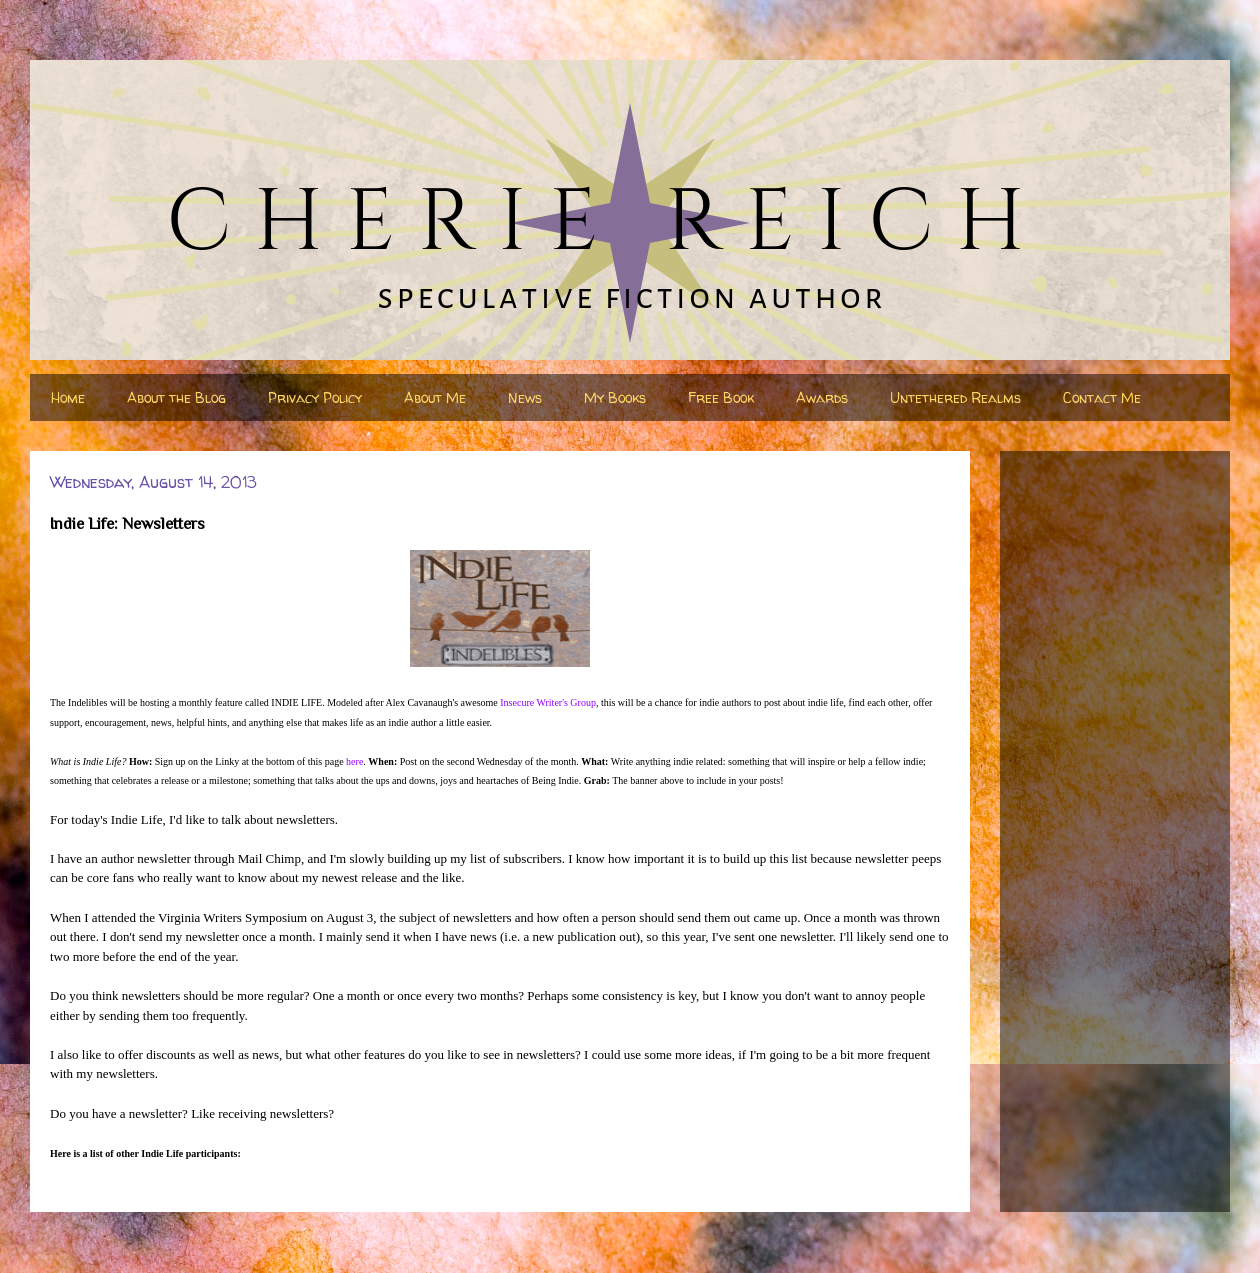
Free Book (721, 397)
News (525, 397)
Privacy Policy (315, 397)
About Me (435, 397)
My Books (615, 397)
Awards (822, 397)
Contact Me (1102, 397)
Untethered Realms (955, 397)
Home (68, 397)
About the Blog (176, 397)
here (354, 761)
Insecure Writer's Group (548, 702)
